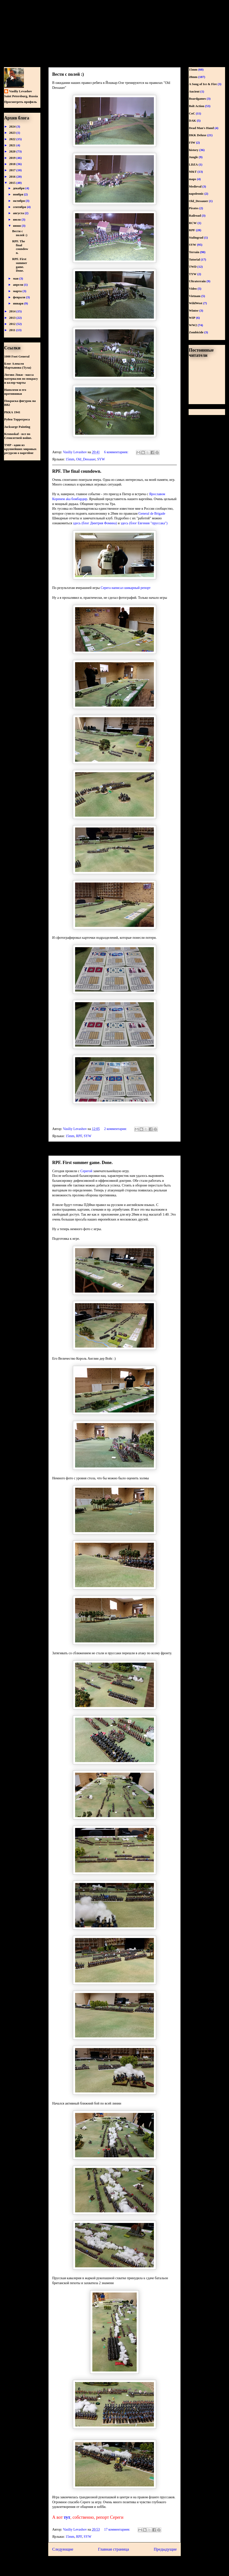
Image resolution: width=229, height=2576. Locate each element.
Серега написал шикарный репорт (126, 588)
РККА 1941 (12, 412)
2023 (12, 132)
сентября (20, 207)
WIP (192, 318)
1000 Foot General (17, 356)
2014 (12, 311)
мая (16, 278)
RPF (79, 1136)
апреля (18, 284)
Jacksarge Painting (17, 427)
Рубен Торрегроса (17, 419)
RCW (193, 223)
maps (192, 179)
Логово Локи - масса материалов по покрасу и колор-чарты (21, 378)
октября (19, 201)
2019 (12, 158)
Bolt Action (196, 106)
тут (67, 2517)
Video (193, 288)
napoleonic (196, 193)
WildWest (195, 303)
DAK (192, 120)
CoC (192, 113)
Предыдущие (165, 2549)
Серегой (86, 1171)
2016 (12, 176)
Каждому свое (35, 18)
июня (17, 225)
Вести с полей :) (68, 74)
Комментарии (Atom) (126, 2562)
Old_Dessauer (86, 459)
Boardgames (197, 98)
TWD (192, 266)
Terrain (194, 252)
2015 (12, 183)
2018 (12, 164)
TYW (192, 274)
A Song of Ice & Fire (203, 84)
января (18, 303)
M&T (193, 171)
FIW (192, 142)
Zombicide (196, 332)
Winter (193, 310)
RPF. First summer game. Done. (82, 1162)
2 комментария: (116, 1129)
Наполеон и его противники (15, 391)
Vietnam (194, 296)
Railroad (195, 215)
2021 (12, 145)
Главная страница (113, 2549)
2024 (12, 126)
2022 (12, 139)
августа (19, 213)
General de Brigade (151, 513)
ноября (18, 194)
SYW (101, 459)
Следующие (62, 2549)
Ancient (194, 91)
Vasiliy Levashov (20, 91)
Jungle (193, 157)
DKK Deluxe (197, 135)
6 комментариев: (116, 452)
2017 (12, 170)
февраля (19, 297)
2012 (12, 324)
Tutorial (194, 259)
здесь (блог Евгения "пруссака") (143, 523)
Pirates (193, 208)
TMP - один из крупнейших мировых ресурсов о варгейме (20, 448)
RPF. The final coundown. (76, 471)
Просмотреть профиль (20, 102)
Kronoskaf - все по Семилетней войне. (18, 436)
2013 (12, 318)
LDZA (193, 164)
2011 (12, 330)
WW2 (193, 325)
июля (17, 219)
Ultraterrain (197, 281)
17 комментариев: (117, 2529)
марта (18, 291)
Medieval (195, 186)
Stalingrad (196, 237)
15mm (69, 459)
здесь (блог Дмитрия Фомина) (95, 523)
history (193, 150)
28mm (193, 77)
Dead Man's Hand (201, 128)
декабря (19, 188)
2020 (12, 151)
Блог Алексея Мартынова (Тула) (17, 365)
